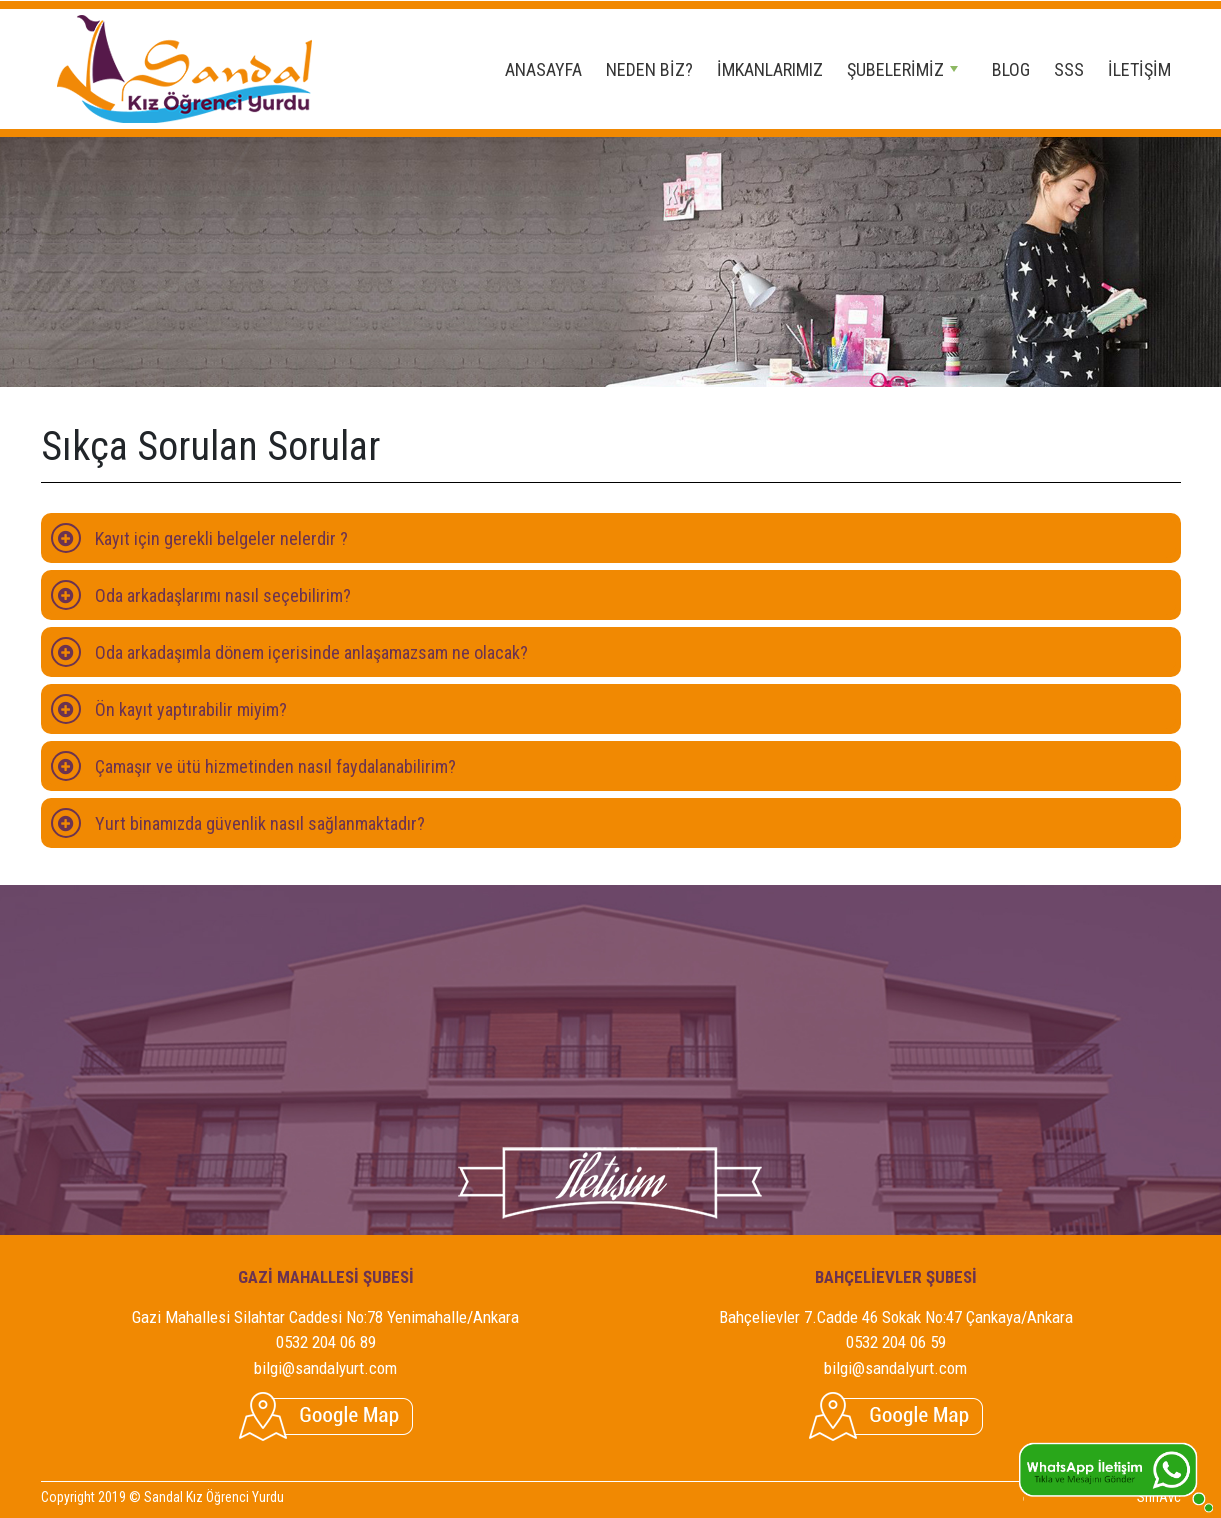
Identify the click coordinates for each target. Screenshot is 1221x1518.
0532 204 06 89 (326, 1342)
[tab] (611, 538)
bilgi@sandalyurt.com (325, 1368)
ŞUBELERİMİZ (902, 69)
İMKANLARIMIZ (770, 69)
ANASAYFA (543, 69)
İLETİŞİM (1139, 69)
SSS (1069, 69)
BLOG (1011, 69)
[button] (611, 538)
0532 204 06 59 (896, 1342)
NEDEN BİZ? (649, 69)
